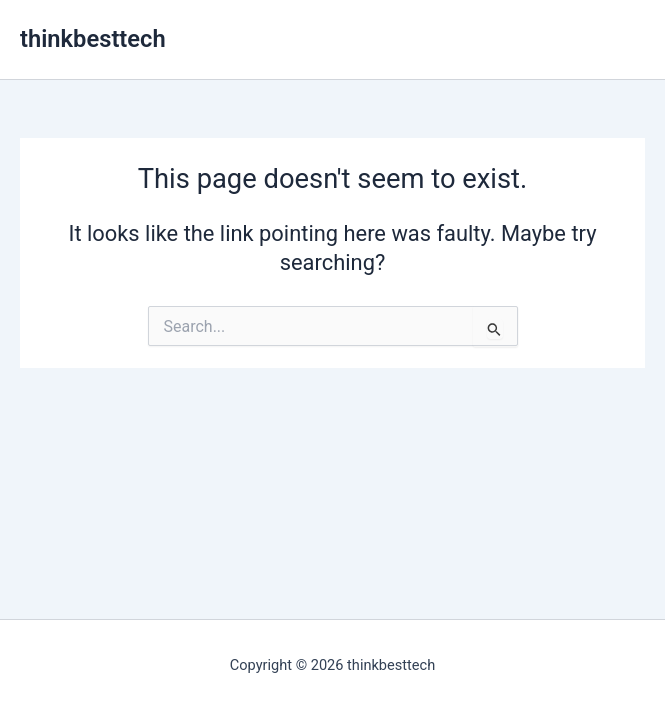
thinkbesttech (93, 39)
